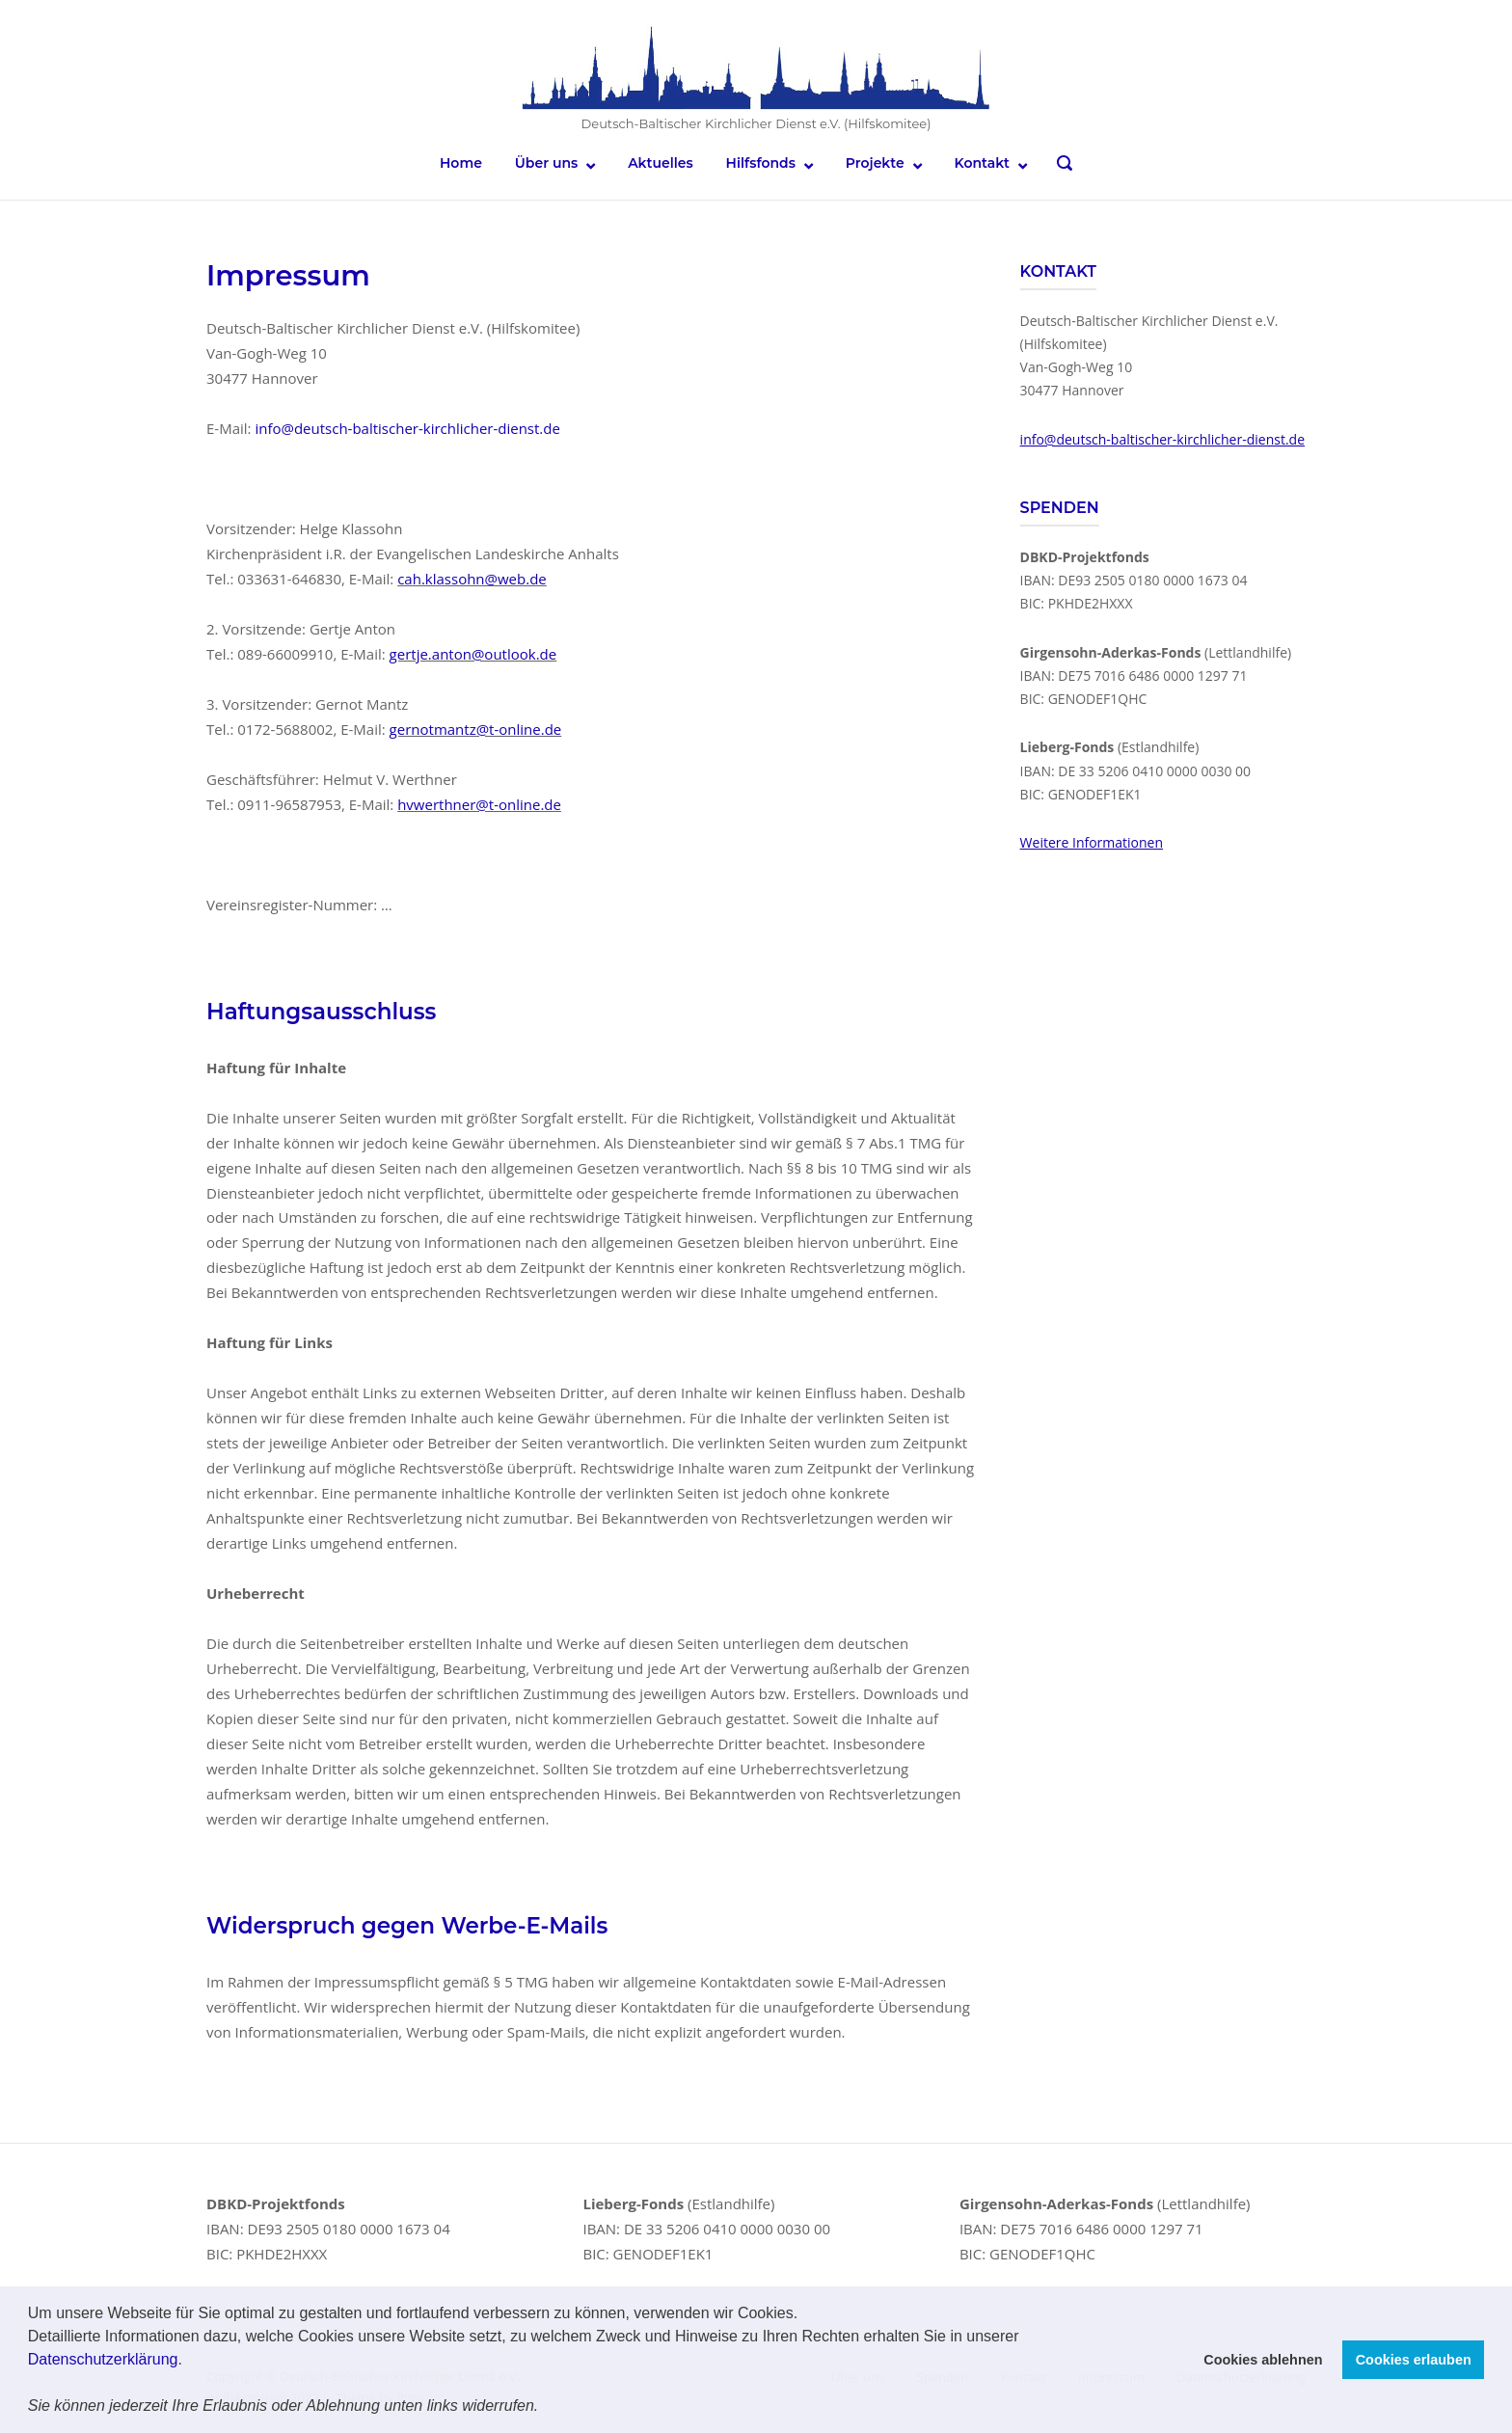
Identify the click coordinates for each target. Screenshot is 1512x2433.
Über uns (546, 163)
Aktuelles (660, 163)
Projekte (875, 163)
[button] (546, 2408)
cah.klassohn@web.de (472, 578)
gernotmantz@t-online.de (476, 729)
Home (461, 163)
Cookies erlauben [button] (1414, 2359)
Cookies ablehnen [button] (1262, 2359)
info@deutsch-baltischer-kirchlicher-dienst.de (407, 428)
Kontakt (983, 163)
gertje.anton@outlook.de (473, 653)
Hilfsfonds (761, 163)
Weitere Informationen (1091, 842)
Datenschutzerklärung (103, 2359)
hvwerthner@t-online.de (479, 804)
